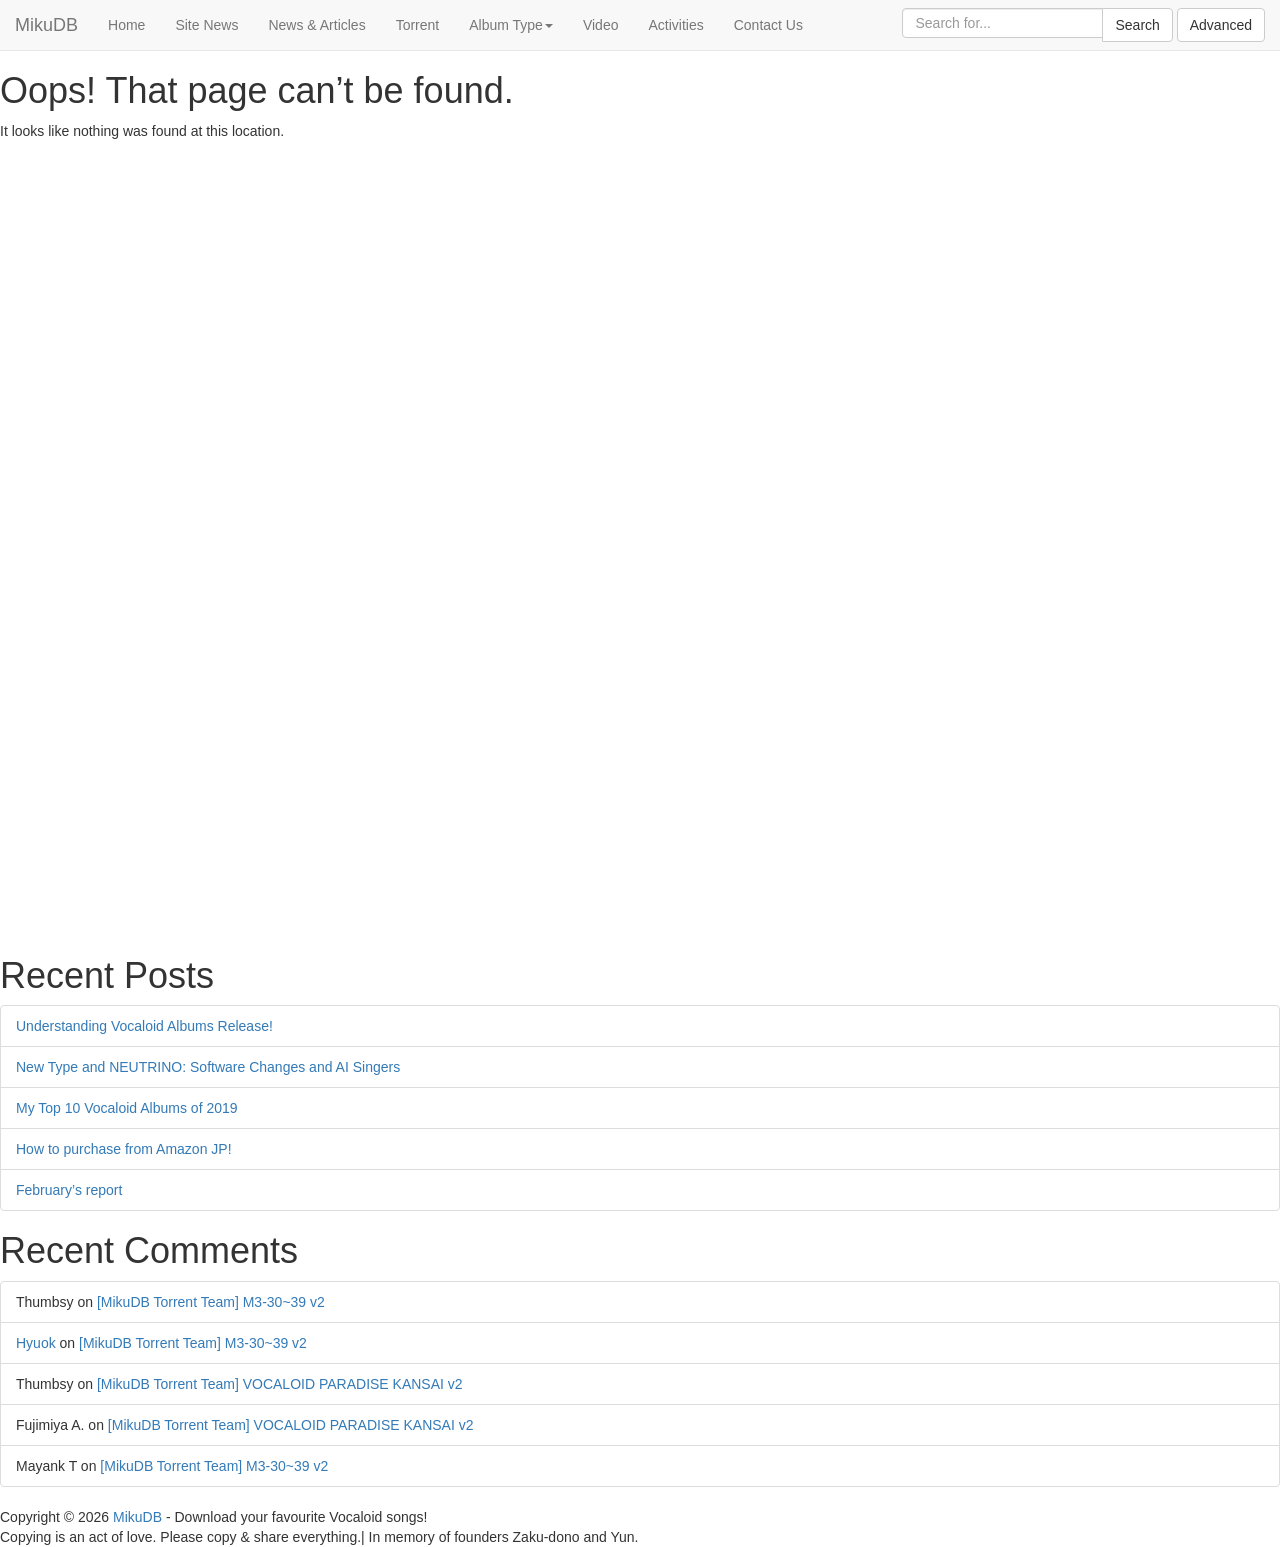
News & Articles (316, 25)
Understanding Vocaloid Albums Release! (144, 1026)
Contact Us (768, 25)
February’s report (69, 1190)
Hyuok (36, 1343)
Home (126, 25)
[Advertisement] (600, 291)
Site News (206, 25)
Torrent (418, 25)
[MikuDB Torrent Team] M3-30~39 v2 (211, 1302)
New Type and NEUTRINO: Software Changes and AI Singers (208, 1067)
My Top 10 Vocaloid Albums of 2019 (127, 1108)
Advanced (1221, 25)
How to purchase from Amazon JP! (124, 1149)
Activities (675, 25)
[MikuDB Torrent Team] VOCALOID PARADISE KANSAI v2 (280, 1384)
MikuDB (46, 25)
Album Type (511, 25)
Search (1137, 25)
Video (601, 25)
